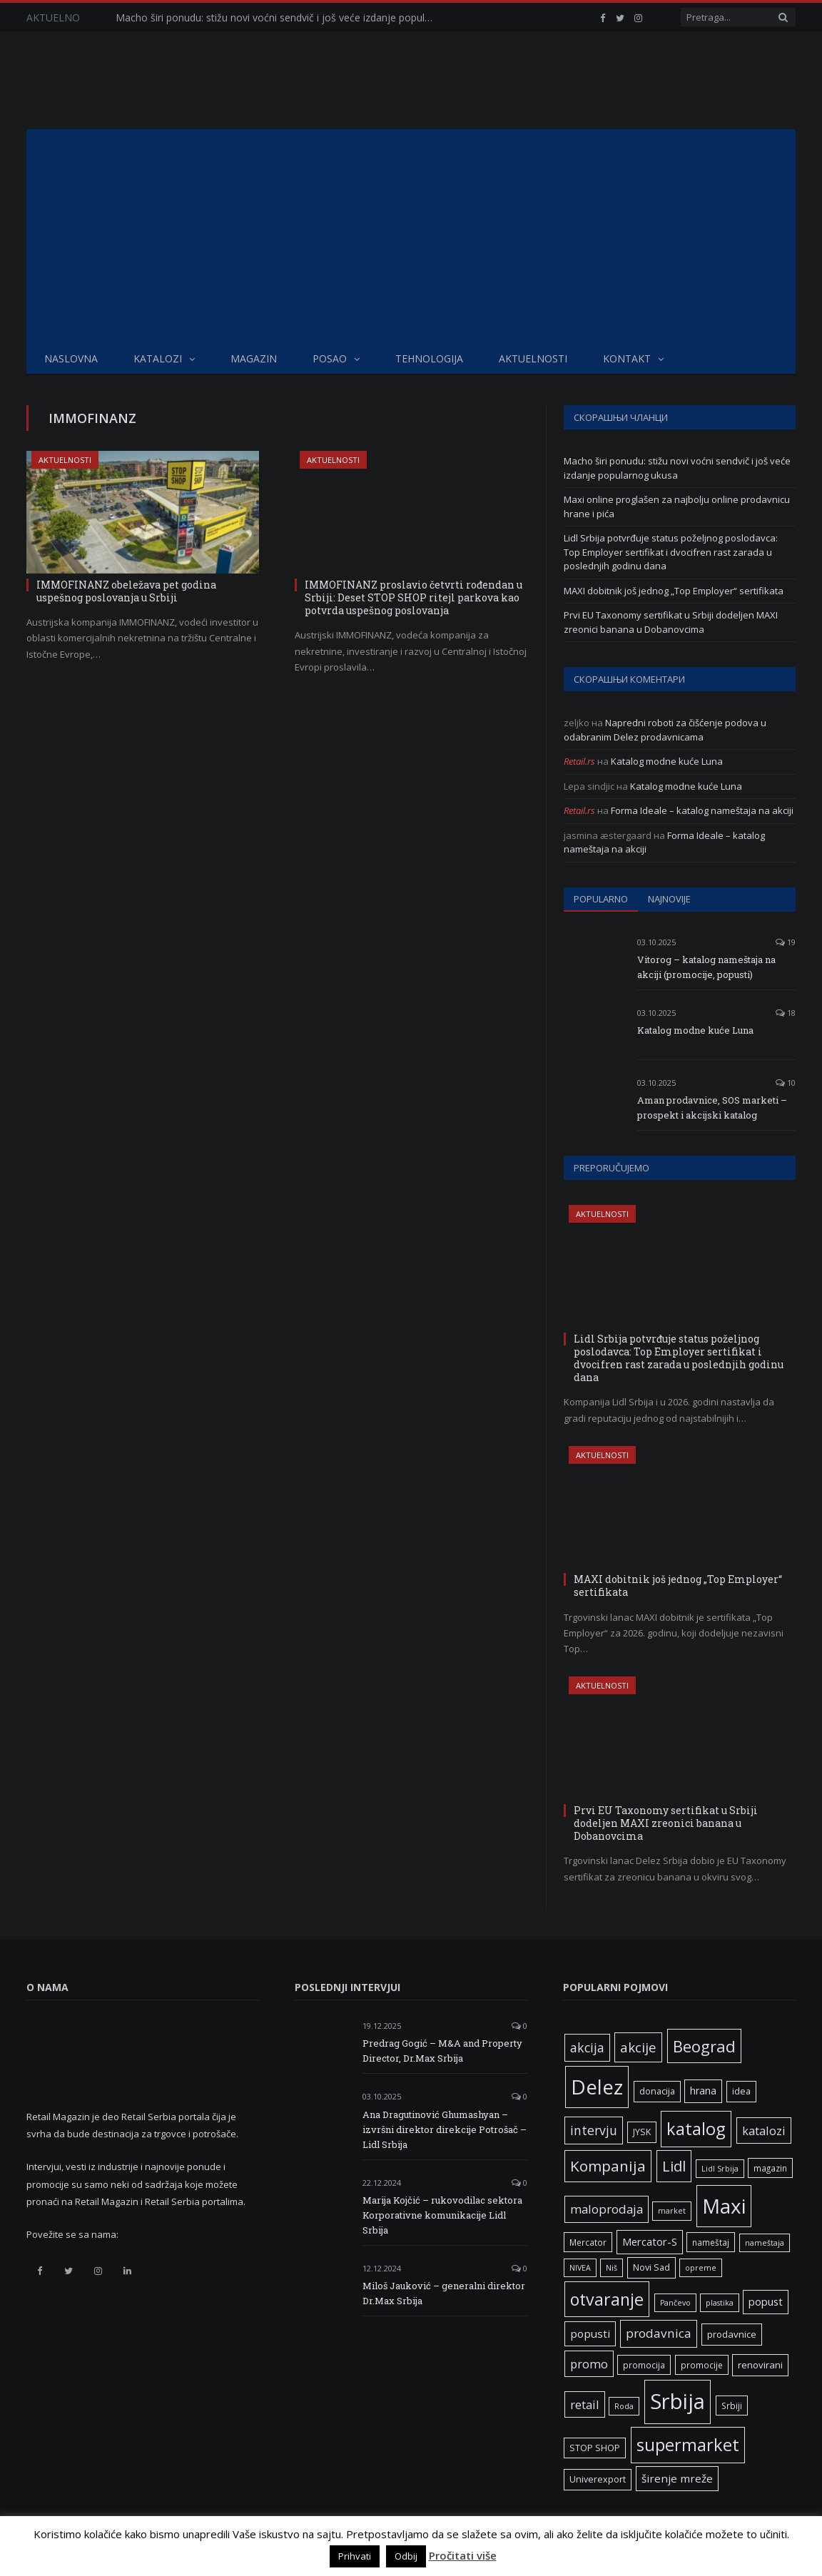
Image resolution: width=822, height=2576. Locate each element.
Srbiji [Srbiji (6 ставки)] (731, 2405)
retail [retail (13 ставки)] (584, 2404)
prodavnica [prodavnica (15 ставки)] (658, 2333)
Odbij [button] (406, 2556)
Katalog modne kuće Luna (667, 761)
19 (786, 942)
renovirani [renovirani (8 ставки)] (760, 2364)
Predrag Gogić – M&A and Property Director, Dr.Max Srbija (442, 2051)
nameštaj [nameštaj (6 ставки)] (710, 2242)
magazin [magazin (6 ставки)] (770, 2168)
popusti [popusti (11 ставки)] (590, 2333)
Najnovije (669, 898)
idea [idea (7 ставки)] (741, 2091)
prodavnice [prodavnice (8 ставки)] (731, 2334)
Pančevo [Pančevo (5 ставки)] (675, 2303)
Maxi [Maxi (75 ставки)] (724, 2205)
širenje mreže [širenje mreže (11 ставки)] (677, 2478)
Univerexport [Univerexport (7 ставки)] (597, 2479)
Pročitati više (463, 2555)
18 (786, 1012)
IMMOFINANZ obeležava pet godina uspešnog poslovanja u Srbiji (126, 591)
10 (786, 1082)
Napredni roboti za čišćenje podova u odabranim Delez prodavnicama (665, 729)
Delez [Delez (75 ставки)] (597, 2086)
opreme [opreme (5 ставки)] (700, 2268)
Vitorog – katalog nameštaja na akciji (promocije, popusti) (706, 967)
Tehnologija (429, 358)
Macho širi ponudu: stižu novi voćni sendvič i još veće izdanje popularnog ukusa (280, 17)
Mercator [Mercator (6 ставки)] (588, 2242)
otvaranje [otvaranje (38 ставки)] (607, 2299)
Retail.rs (579, 761)
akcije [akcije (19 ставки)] (638, 2047)
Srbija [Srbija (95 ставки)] (677, 2401)
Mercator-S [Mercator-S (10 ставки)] (649, 2241)
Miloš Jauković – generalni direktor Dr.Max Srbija (443, 2293)
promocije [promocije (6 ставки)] (702, 2365)
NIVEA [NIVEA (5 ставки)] (580, 2268)
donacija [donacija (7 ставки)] (657, 2091)
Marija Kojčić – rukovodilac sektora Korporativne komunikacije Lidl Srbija (442, 2215)
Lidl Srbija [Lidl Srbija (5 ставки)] (720, 2169)
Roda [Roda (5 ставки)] (624, 2406)
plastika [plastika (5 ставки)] (720, 2303)
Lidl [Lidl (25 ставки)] (674, 2166)
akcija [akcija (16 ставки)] (587, 2047)
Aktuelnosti (533, 358)
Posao (330, 358)
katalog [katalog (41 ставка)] (696, 2128)
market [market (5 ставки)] (672, 2211)
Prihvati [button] (354, 2556)
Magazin (253, 358)
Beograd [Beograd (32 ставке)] (704, 2046)
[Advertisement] (411, 236)
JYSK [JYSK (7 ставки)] (642, 2132)
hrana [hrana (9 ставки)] (703, 2090)
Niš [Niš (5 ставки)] (611, 2268)
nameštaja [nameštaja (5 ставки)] (764, 2243)
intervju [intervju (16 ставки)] (593, 2130)
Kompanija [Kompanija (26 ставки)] (608, 2166)
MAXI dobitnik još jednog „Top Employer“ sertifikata (673, 590)
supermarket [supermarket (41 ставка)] (687, 2444)
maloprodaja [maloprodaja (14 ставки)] (606, 2209)
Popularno (601, 898)
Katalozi (157, 358)
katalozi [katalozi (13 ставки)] (764, 2130)
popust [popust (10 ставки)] (766, 2301)
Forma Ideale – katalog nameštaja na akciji (702, 810)
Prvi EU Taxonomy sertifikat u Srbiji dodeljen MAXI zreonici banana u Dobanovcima (671, 622)
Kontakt (627, 358)
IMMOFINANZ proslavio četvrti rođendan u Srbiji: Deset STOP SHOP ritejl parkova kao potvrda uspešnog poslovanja (413, 597)
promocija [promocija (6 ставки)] (644, 2365)
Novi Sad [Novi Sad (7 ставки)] (651, 2267)
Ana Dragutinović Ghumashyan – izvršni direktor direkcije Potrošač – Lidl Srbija (444, 2129)
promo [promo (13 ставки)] (589, 2364)
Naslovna (71, 358)
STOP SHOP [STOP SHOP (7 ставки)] (594, 2448)
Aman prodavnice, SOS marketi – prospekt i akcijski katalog (712, 1107)
